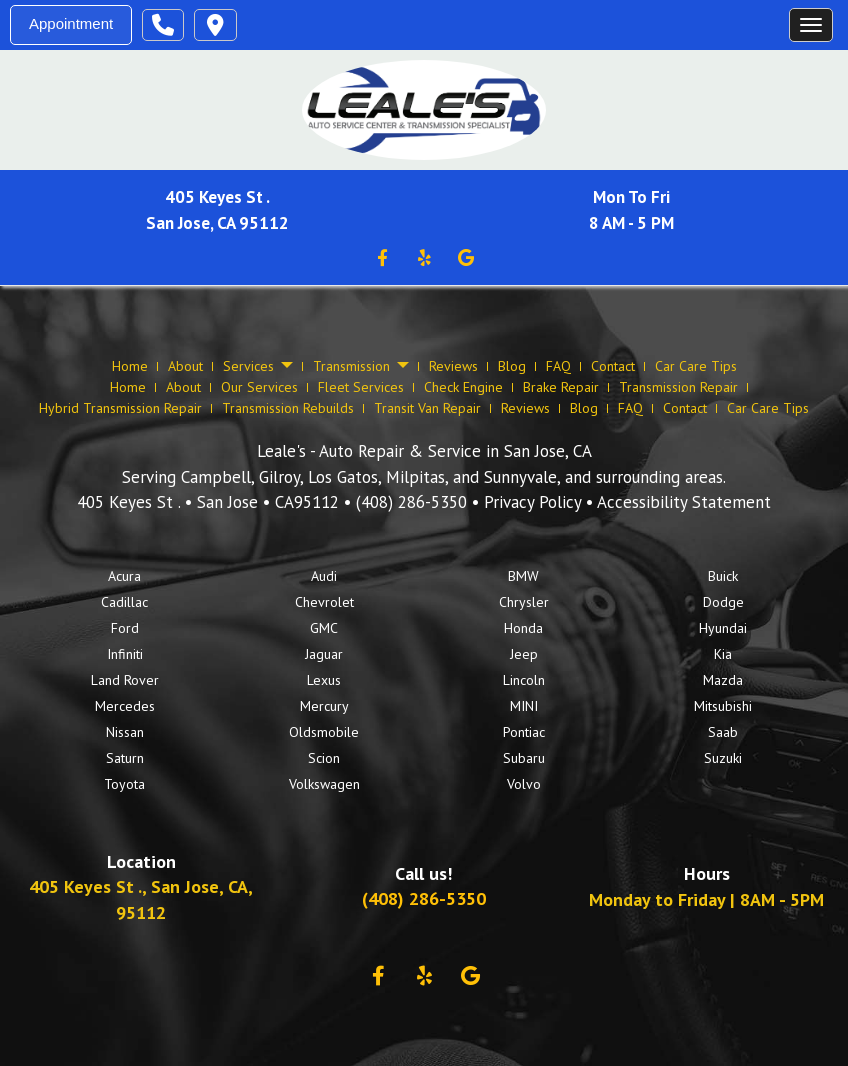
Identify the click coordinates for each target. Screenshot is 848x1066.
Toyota (124, 784)
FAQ (558, 366)
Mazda (723, 680)
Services (258, 367)
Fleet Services (361, 387)
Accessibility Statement (684, 502)
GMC (324, 628)
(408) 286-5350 (411, 502)
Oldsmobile (324, 732)
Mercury (324, 706)
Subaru (524, 758)
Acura (124, 576)
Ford (125, 628)
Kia (723, 654)
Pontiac (524, 732)
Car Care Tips (696, 366)
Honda (523, 628)
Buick (723, 576)
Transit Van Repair (427, 408)
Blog (512, 366)
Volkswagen (324, 784)
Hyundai (723, 628)
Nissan (125, 732)
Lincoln (524, 680)
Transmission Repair (678, 387)
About (185, 366)
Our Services (259, 387)
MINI (524, 706)
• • (210, 502)
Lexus (324, 680)
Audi (324, 576)
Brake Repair (561, 387)
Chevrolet (324, 602)
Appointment (71, 23)
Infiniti (125, 654)
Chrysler (524, 602)
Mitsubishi (723, 706)
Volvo (524, 784)
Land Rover (125, 680)
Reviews (453, 366)
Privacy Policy (532, 502)
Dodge (723, 602)
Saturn (125, 758)
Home (130, 366)
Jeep (524, 654)
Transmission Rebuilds (288, 408)
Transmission (361, 367)
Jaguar (324, 654)
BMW (523, 576)
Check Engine (463, 387)
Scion (324, 758)
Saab (723, 732)
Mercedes (125, 706)
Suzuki (723, 758)
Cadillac (124, 602)
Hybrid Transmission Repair (120, 408)
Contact (613, 366)
